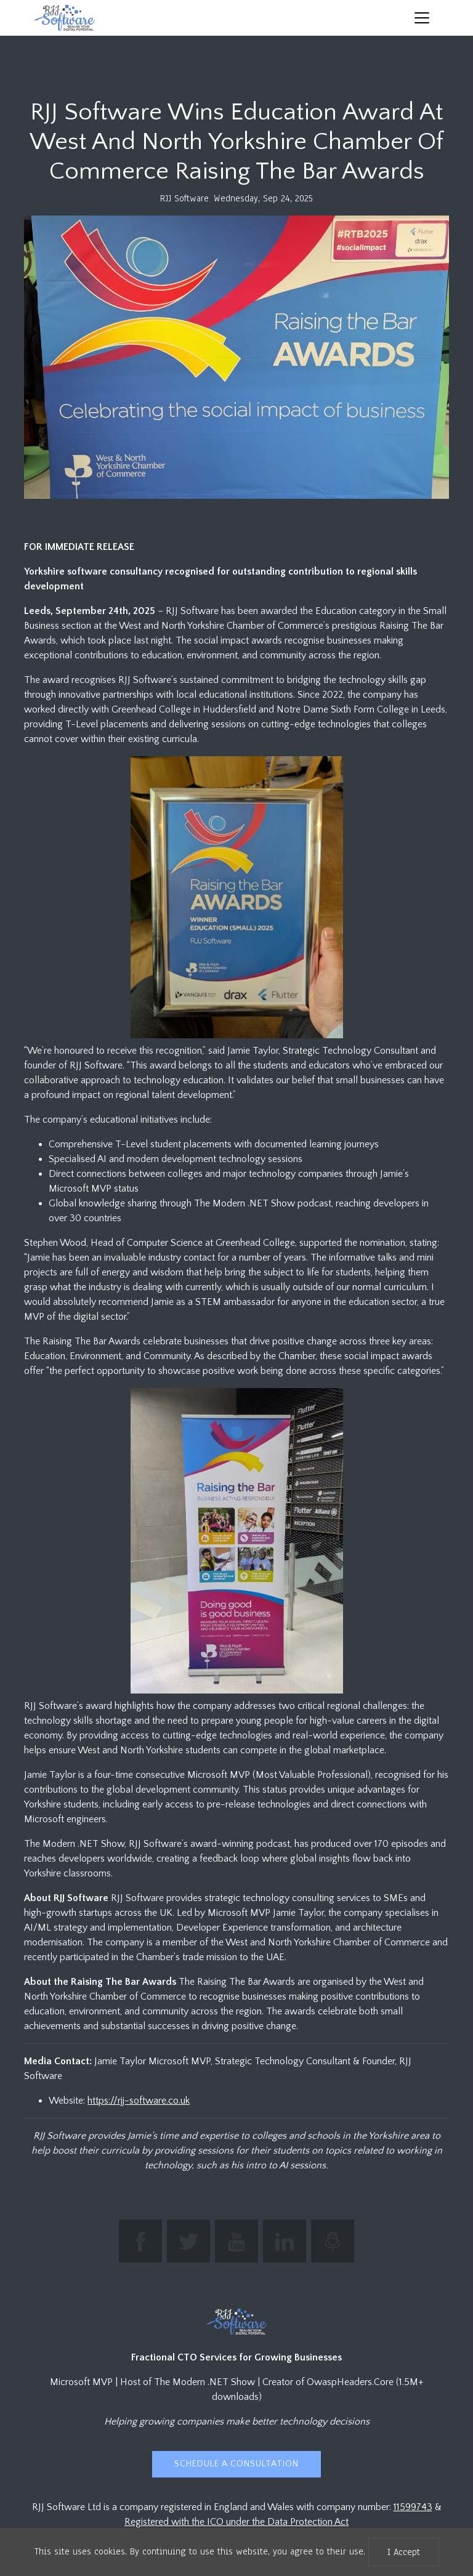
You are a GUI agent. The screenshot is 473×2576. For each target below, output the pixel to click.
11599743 (413, 2507)
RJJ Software (184, 198)
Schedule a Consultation (236, 2464)
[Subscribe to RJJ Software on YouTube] (236, 2241)
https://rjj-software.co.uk (138, 2100)
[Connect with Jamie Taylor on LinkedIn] (284, 2241)
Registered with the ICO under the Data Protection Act (236, 2521)
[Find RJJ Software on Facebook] (140, 2241)
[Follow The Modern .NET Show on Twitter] (188, 2241)
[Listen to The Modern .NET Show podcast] (332, 2241)
